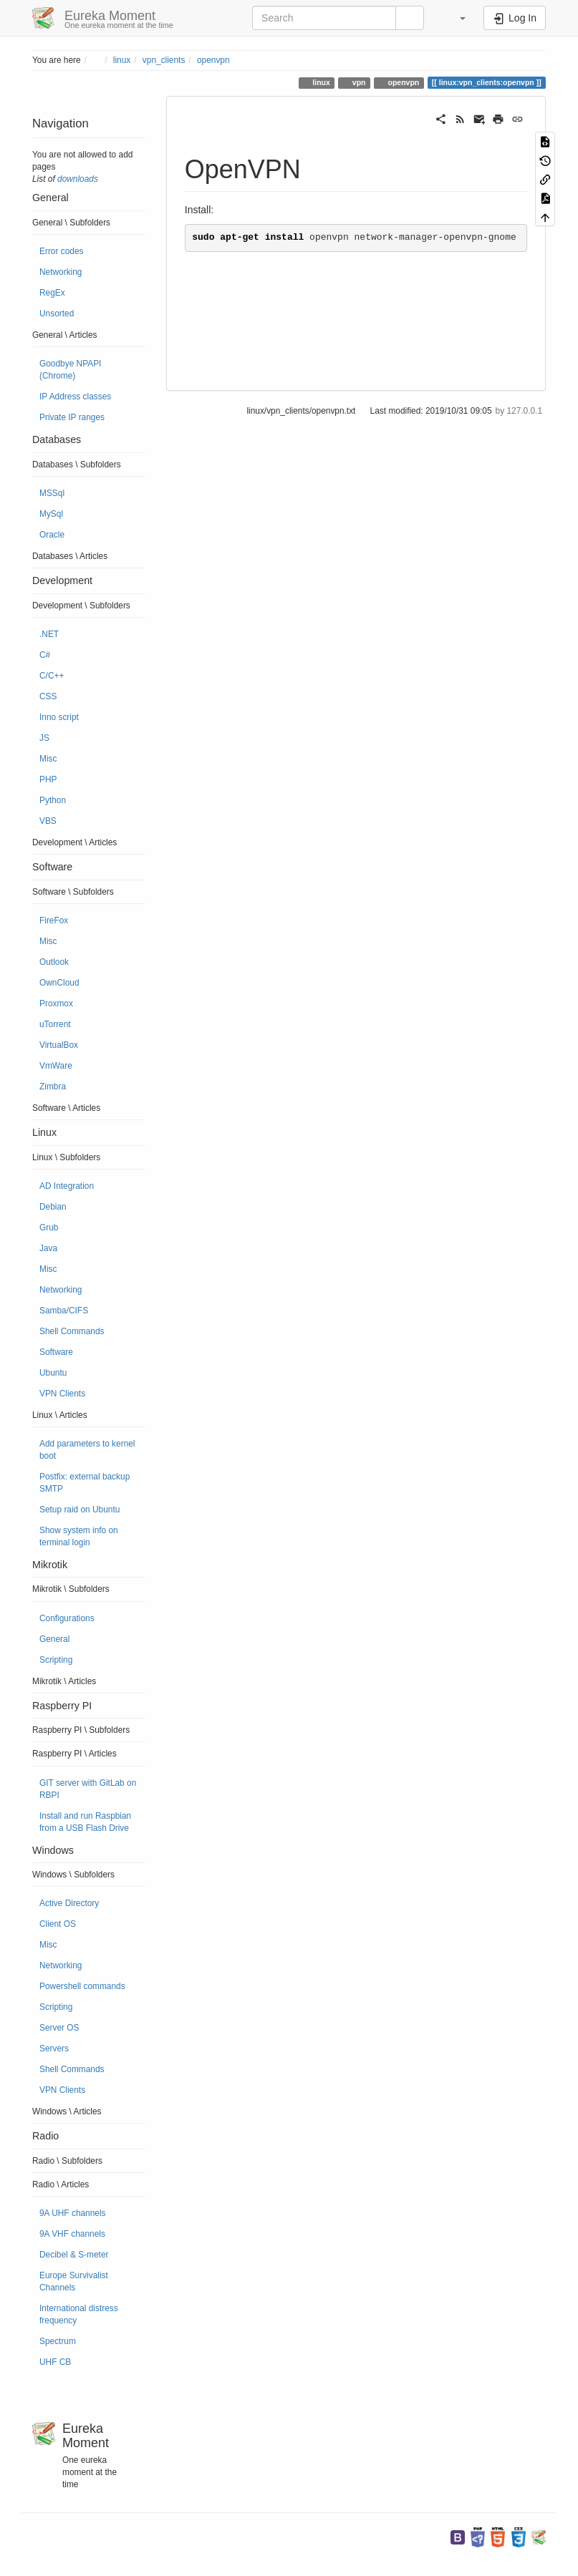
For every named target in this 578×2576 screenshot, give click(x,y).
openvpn (213, 60)
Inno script (59, 717)
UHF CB (55, 2362)
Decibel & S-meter (73, 2255)
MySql (51, 514)
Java (48, 1248)
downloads (77, 179)
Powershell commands (82, 1986)
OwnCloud (59, 983)
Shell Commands (72, 1331)
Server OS (59, 2028)
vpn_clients (164, 60)
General (54, 1639)
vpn (358, 82)
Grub (48, 1228)
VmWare (55, 1066)
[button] (455, 18)
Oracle (51, 535)
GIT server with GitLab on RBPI (87, 1789)
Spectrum (57, 2341)
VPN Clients (62, 1394)
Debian (53, 1207)
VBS (48, 821)
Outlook (54, 962)
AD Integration (66, 1186)
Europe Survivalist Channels (73, 2281)
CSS (48, 696)
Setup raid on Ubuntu (79, 1510)
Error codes (61, 251)
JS (44, 738)
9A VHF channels (72, 2234)
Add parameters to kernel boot (87, 1450)
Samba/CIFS (63, 1311)
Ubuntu (53, 1373)
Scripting (55, 1660)
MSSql (51, 493)
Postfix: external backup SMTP (84, 1483)
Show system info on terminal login (78, 1536)
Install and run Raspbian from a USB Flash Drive (85, 1822)
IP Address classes (75, 397)
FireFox (53, 920)
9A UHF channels (72, 2213)
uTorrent (55, 1024)
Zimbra (52, 1087)
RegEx (52, 293)
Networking (60, 272)
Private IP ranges (72, 417)
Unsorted (56, 313)
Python (52, 800)
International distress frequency (78, 2314)
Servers (54, 2048)
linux (121, 60)
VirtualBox (58, 1045)
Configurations (67, 1618)
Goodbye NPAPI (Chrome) (70, 370)
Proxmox (56, 1003)
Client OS (57, 1924)
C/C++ (51, 676)
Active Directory (69, 1903)
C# (44, 655)
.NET (49, 634)
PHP (48, 779)
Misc (48, 759)
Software (56, 1352)
